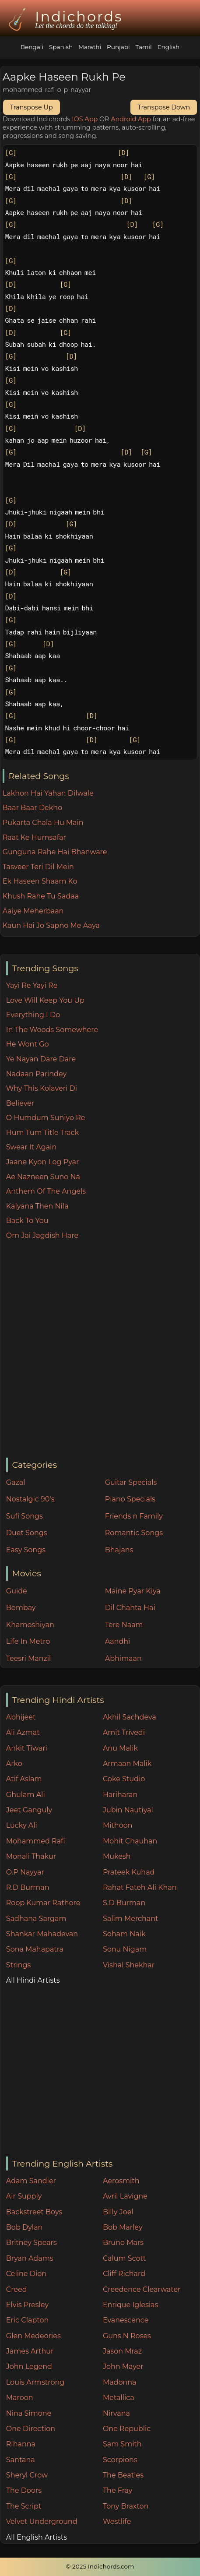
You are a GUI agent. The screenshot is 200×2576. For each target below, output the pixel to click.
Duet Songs (26, 1533)
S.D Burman (124, 1903)
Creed (16, 2289)
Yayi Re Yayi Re (32, 985)
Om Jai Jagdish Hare (42, 1235)
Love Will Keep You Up (45, 1000)
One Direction (30, 2428)
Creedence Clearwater (142, 2289)
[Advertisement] (100, 1349)
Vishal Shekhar (128, 1965)
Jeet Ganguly (29, 1810)
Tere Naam (124, 1625)
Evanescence (126, 2320)
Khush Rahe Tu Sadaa (41, 896)
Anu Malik (120, 1748)
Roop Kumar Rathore (43, 1903)
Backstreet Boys (34, 2212)
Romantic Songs (134, 1533)
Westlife (117, 2521)
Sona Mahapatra (34, 1949)
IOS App (85, 119)
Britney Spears (31, 2242)
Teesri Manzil (28, 1658)
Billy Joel (118, 2212)
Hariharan (120, 1794)
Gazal (15, 1482)
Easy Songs (26, 1550)
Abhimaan (123, 1658)
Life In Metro (28, 1641)
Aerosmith (121, 2181)
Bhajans (119, 1550)
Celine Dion (26, 2273)
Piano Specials (130, 1499)
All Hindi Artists (33, 1980)
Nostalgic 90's (30, 1499)
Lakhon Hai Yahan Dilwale (48, 793)
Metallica (118, 2397)
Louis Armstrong (35, 2382)
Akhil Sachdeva (129, 1717)
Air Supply (24, 2196)
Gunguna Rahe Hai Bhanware (55, 852)
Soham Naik (124, 1934)
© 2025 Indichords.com (100, 2566)
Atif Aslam (24, 1779)
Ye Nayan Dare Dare (41, 1059)
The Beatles (123, 2475)
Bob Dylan (24, 2227)
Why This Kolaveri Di (41, 1088)
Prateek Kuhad (129, 1872)
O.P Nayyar (25, 1872)
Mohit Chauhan (130, 1841)
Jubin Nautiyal (128, 1810)
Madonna (120, 2382)
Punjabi (118, 46)
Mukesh (117, 1856)
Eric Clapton (27, 2320)
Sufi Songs (24, 1516)
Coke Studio (124, 1779)
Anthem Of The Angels (46, 1191)
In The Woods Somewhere (52, 1029)
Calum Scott (124, 2258)
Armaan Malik (127, 1763)
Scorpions (120, 2460)
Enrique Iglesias (130, 2305)
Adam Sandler (31, 2181)
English (168, 46)
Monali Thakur (31, 1856)
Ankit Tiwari (26, 1748)
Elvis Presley (27, 2305)
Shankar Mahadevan (42, 1934)
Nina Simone (28, 2413)
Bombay (21, 1607)
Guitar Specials (131, 1482)
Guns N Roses (127, 2336)
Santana (20, 2460)
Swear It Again (31, 1147)
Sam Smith (122, 2444)
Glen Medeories (33, 2336)
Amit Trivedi (124, 1732)
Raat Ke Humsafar (34, 837)
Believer (20, 1103)
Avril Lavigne (125, 2196)
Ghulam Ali (25, 1794)
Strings (18, 1965)
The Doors (24, 2490)
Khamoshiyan (30, 1625)
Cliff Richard (124, 2273)
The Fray (117, 2490)
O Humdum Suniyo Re (45, 1118)
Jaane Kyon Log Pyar (42, 1162)
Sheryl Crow (27, 2475)
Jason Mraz (122, 2351)
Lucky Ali (21, 1825)
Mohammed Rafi (35, 1841)
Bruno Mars (123, 2242)
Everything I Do (33, 1015)
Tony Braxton (126, 2506)
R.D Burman (27, 1887)
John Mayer (123, 2366)
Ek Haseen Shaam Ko (40, 881)
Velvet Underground (41, 2521)
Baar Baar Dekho (32, 807)
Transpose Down (163, 107)
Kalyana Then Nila (37, 1206)
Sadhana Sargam (36, 1918)
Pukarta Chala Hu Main (43, 822)
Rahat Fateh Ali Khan (140, 1887)
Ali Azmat (23, 1732)
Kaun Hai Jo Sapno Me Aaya (51, 925)
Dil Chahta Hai (130, 1607)
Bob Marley (123, 2227)
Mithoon (118, 1825)
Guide (16, 1591)
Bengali (32, 46)
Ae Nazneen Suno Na (43, 1177)
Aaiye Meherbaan (33, 911)
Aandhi (117, 1641)
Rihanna (20, 2444)
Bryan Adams (29, 2258)
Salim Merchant (130, 1918)
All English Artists (36, 2537)
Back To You (27, 1220)
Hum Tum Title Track (42, 1132)
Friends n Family (134, 1516)
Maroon (19, 2397)
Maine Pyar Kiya (133, 1591)
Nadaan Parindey (36, 1074)
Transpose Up (31, 107)
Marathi (89, 46)
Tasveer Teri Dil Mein (38, 867)
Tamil (143, 46)
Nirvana (116, 2413)
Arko (14, 1763)
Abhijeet (21, 1717)
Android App (131, 119)
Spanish (61, 46)
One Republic (127, 2428)
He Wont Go (27, 1044)
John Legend (29, 2366)
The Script (24, 2506)
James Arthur (30, 2351)
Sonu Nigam (125, 1949)
